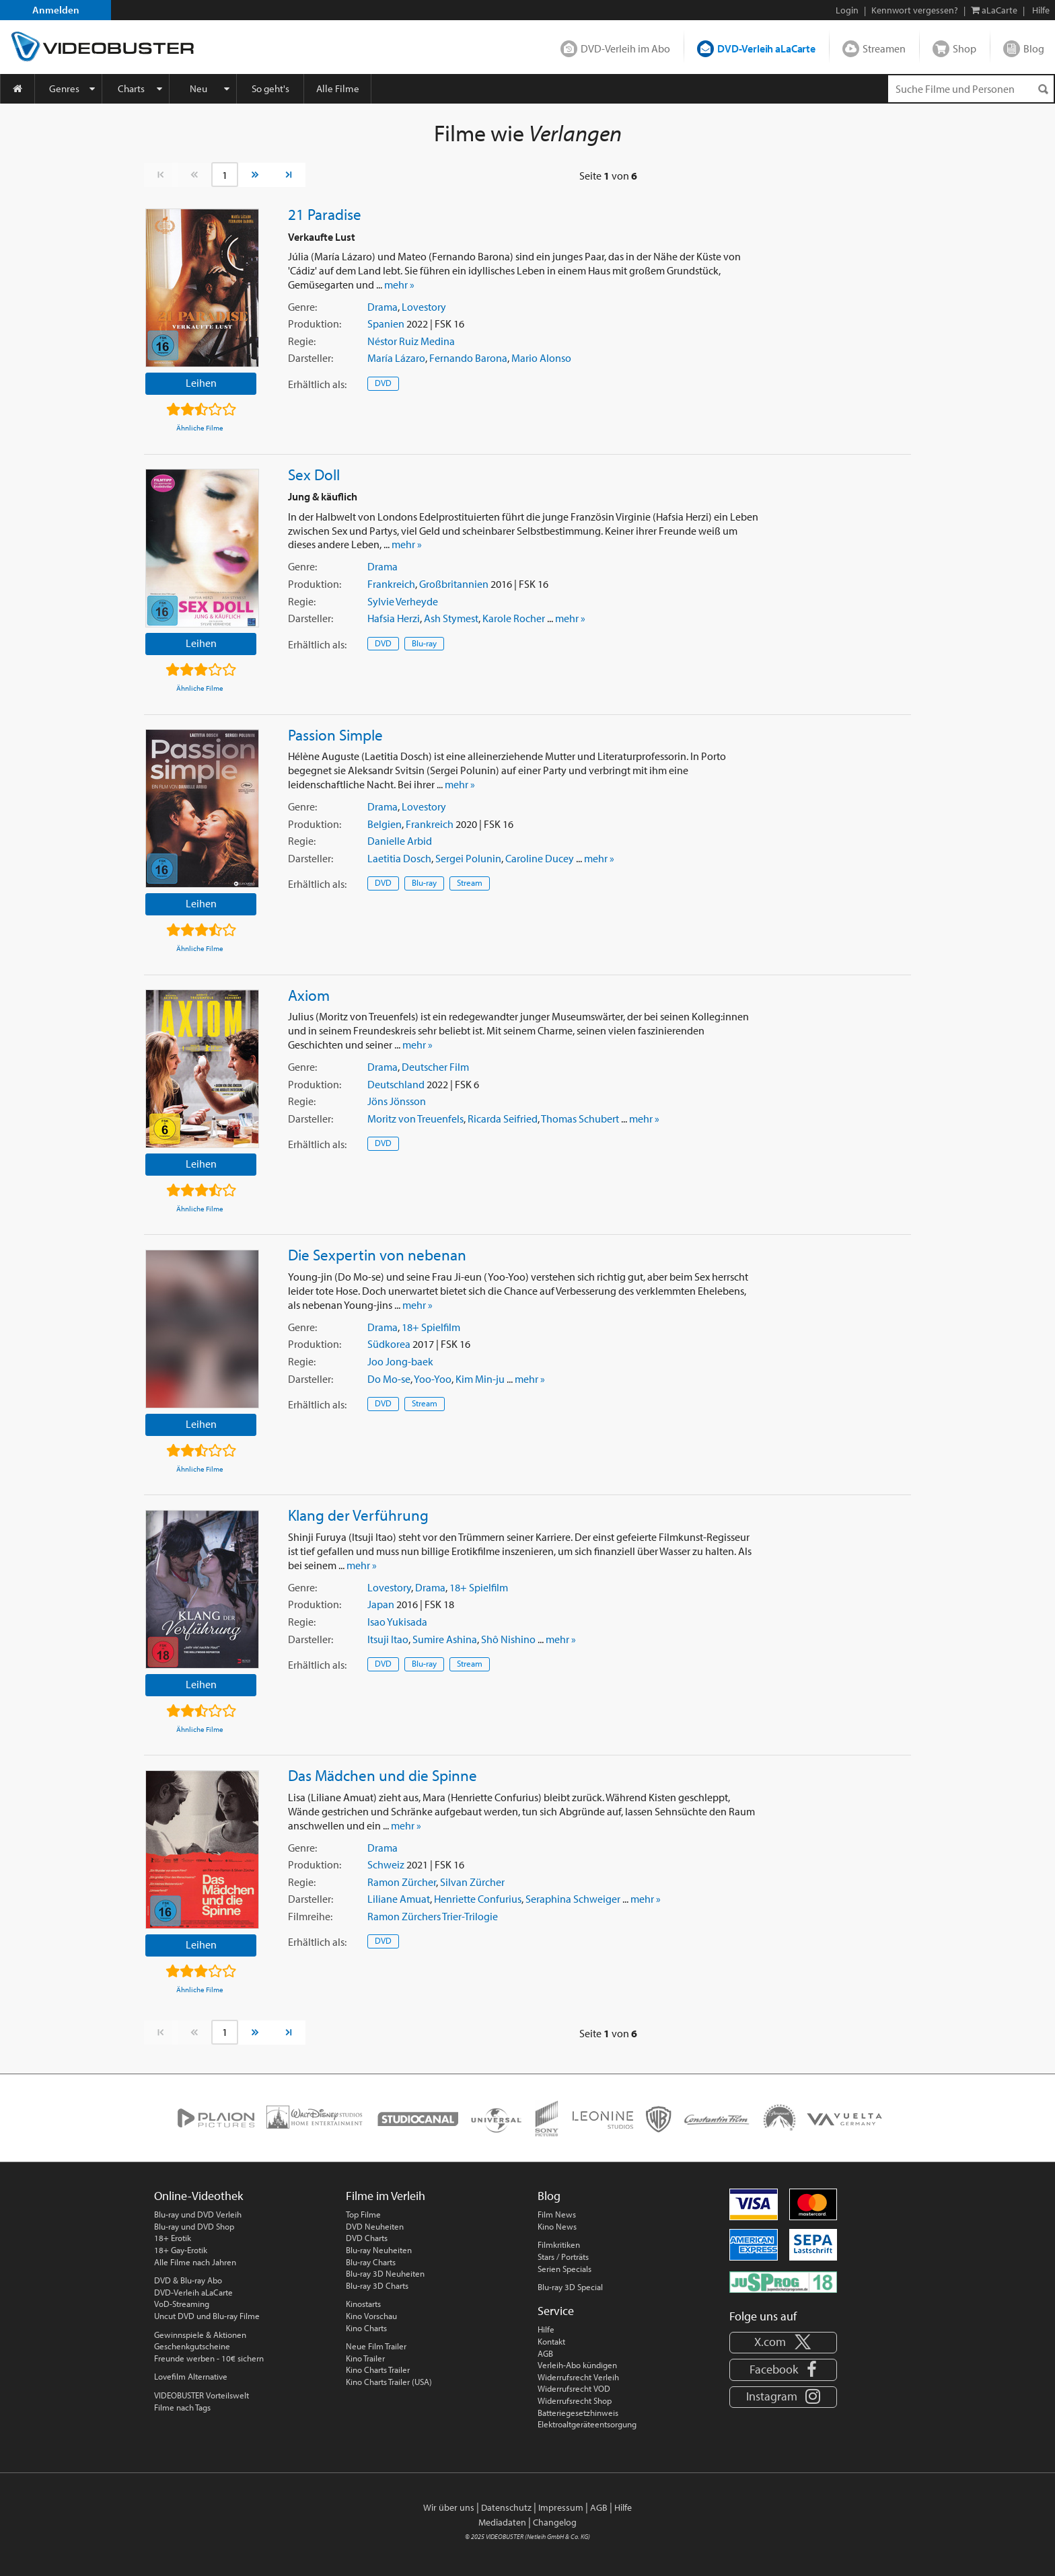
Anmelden (55, 9)
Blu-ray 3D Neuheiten (385, 2273)
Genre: (302, 306)
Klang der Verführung (358, 1515)
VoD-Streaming (181, 2303)
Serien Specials (564, 2268)
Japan (380, 1604)
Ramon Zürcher (401, 1882)
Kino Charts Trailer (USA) (389, 2381)
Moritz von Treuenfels (415, 1118)
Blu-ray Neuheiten (379, 2249)
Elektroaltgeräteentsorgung (587, 2424)
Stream (469, 882)
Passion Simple (335, 734)
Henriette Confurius (477, 1898)
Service (556, 2310)
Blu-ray (424, 643)
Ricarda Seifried (503, 1118)
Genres (64, 88)
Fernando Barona (468, 358)
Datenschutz (506, 2507)
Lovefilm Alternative (190, 2376)
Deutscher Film (435, 1066)
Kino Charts (366, 2327)
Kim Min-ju (480, 1379)
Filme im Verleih (385, 2195)
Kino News (557, 2226)
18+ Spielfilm (431, 1327)
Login (847, 10)
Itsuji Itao (387, 1639)
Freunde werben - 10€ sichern (209, 2358)
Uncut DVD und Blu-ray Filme (207, 2315)
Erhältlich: (317, 384)
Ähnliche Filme (199, 427)
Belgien (384, 824)
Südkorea (388, 1344)
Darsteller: (310, 358)
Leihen (201, 382)
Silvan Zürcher (472, 1882)
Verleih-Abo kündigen (577, 2364)
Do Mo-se (388, 1379)
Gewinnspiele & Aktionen (200, 2334)
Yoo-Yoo (432, 1379)
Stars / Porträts (563, 2256)
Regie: (302, 341)
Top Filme (363, 2214)
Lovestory (424, 306)
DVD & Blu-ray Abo (188, 2280)
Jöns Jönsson (396, 1101)
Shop (964, 48)
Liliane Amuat (398, 1898)
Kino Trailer (365, 2358)
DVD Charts (367, 2237)
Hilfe (546, 2329)
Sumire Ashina (444, 1639)
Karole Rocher (513, 618)
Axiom (309, 995)
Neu (198, 88)
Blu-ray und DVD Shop (194, 2226)
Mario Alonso (541, 358)
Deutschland (396, 1084)
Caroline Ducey (539, 858)
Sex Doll (314, 474)
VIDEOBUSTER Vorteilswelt (201, 2395)
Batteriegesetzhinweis (578, 2412)
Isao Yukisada (397, 1621)
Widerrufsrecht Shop (575, 2400)
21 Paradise (324, 214)
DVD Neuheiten (375, 2226)
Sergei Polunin (468, 858)
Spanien (385, 323)
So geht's (270, 88)
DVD (383, 382)
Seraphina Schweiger (572, 1898)
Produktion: (314, 323)
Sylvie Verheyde (402, 601)
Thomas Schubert (580, 1118)
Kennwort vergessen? (914, 10)
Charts (131, 88)
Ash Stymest (451, 618)
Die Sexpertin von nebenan (377, 1254)
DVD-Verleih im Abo (625, 48)
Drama (382, 306)
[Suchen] (1042, 89)
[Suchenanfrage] (971, 88)
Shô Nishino (508, 1639)
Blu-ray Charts (371, 2262)
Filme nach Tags (182, 2407)
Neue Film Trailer (376, 2346)
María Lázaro (396, 358)
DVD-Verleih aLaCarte (766, 48)
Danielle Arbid (399, 840)
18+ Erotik (172, 2237)
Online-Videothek (198, 2195)
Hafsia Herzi (393, 618)
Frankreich (391, 584)
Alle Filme (337, 88)
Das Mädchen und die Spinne (382, 1775)
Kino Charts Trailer (378, 2369)
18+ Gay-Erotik (180, 2249)
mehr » (399, 284)
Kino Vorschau (371, 2315)
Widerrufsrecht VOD (574, 2388)
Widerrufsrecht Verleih (578, 2377)
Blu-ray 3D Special (570, 2286)
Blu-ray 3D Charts (377, 2285)
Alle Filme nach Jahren (195, 2262)
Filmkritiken (559, 2244)
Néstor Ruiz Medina (411, 341)
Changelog (555, 2522)
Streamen (884, 48)
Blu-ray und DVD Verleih (198, 2214)
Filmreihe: (310, 1916)
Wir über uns (448, 2507)
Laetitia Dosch (399, 858)
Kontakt (551, 2341)
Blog (1033, 48)
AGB (545, 2353)
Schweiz (385, 1864)
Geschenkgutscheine (192, 2346)
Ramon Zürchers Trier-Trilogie (432, 1916)
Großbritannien (453, 584)
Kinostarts (363, 2303)
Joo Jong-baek (400, 1361)
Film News (557, 2214)
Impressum (560, 2507)
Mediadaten (502, 2522)
